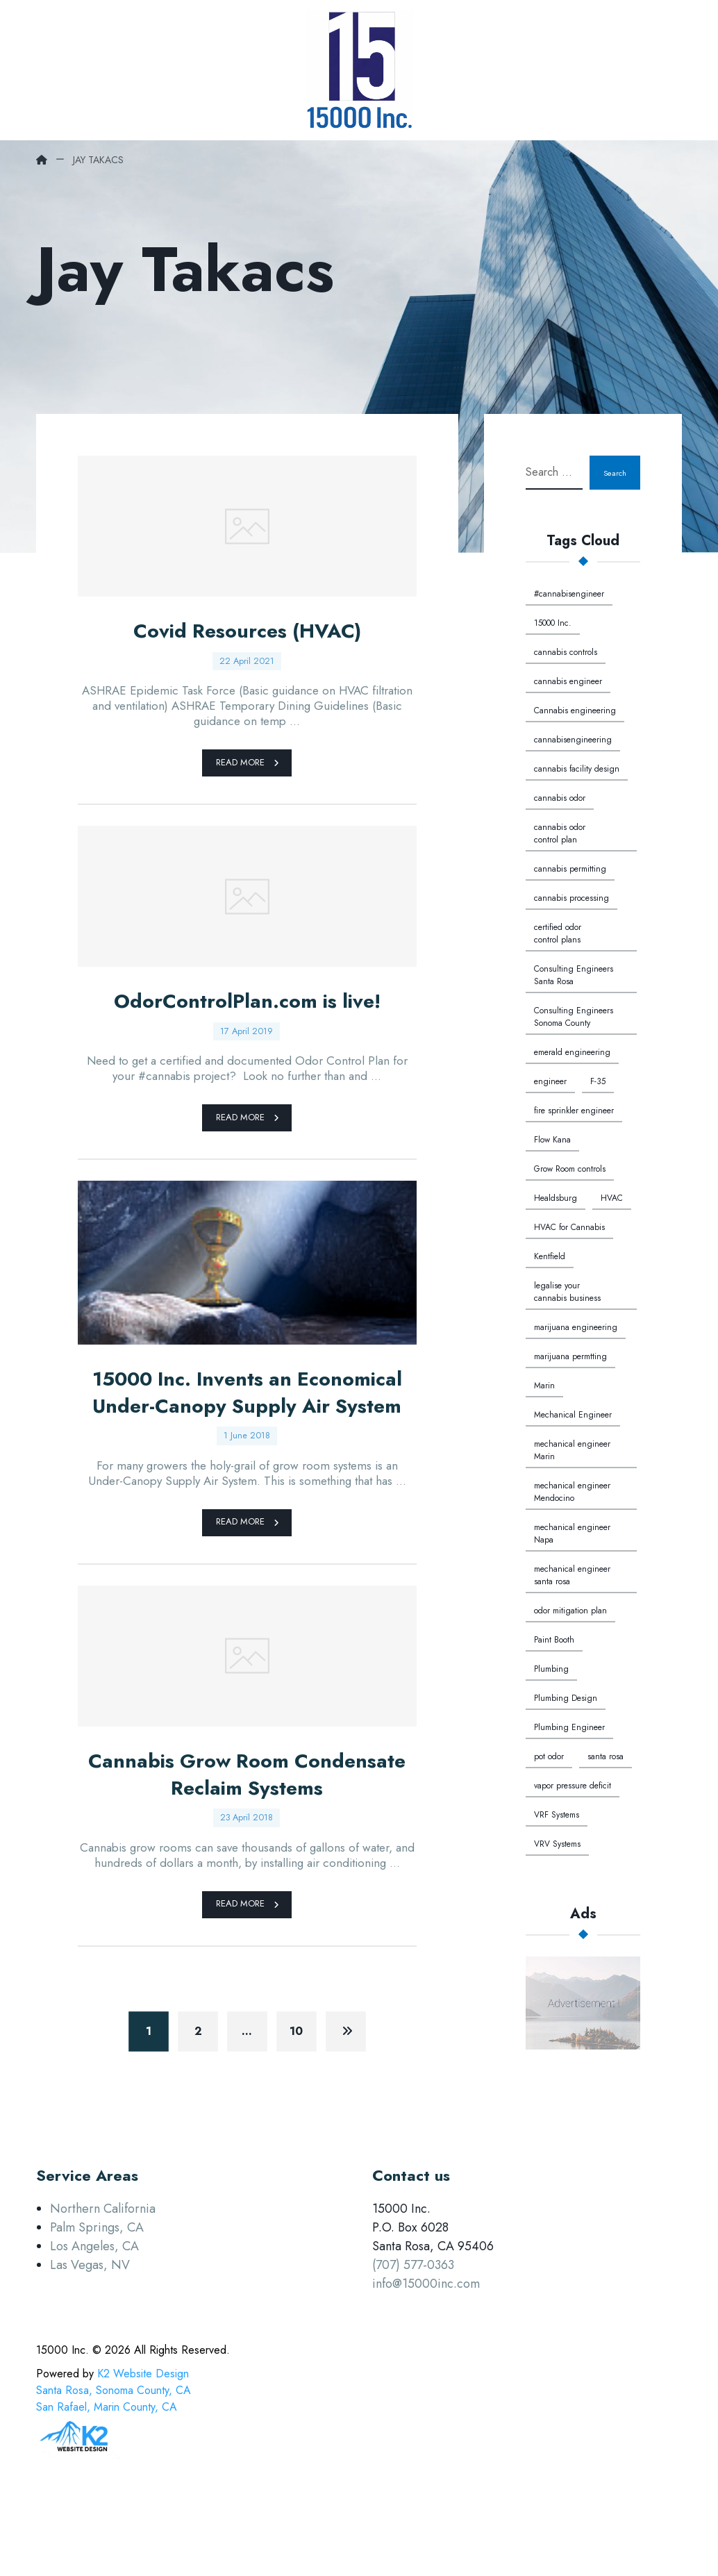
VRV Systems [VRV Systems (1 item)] (557, 1844)
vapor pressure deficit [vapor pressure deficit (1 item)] (572, 1785)
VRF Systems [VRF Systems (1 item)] (556, 1815)
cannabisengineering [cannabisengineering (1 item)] (573, 739)
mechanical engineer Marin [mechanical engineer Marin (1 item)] (572, 1450)
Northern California (103, 2281)
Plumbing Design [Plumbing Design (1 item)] (565, 1698)
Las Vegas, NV (90, 2338)
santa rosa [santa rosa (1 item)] (605, 1756)
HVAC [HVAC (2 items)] (612, 1198)
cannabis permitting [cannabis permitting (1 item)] (570, 869)
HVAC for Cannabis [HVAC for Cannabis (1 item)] (569, 1227)
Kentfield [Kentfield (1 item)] (549, 1256)
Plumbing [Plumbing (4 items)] (551, 1669)
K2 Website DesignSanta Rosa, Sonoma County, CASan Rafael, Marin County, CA (113, 2463)
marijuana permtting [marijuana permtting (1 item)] (570, 1356)
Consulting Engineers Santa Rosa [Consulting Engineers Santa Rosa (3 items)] (573, 975)
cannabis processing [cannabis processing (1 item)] (571, 898)
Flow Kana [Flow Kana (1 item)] (552, 1139)
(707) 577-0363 (413, 2338)
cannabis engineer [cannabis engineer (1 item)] (568, 681)
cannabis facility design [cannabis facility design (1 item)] (576, 769)
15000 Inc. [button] (62, 2423)
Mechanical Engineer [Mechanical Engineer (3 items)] (573, 1415)
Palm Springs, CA (97, 2300)
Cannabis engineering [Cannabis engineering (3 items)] (575, 710)
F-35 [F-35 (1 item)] (598, 1081)
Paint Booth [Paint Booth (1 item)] (554, 1640)
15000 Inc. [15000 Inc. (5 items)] (552, 623)
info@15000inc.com (426, 2357)
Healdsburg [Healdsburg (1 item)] (555, 1198)
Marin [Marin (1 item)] (544, 1385)
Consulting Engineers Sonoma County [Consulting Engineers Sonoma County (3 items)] (573, 1016)
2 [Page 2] (197, 2103)
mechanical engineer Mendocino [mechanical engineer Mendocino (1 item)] (572, 1491)
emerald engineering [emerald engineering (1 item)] (572, 1052)
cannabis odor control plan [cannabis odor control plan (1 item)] (559, 833)
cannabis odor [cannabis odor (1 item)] (559, 798)
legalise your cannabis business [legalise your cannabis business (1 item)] (567, 1291)
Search (610, 473)
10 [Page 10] (296, 2103)
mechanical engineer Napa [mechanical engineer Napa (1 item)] (572, 1533)
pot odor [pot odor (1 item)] (549, 1756)
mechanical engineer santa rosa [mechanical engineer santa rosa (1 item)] (572, 1575)
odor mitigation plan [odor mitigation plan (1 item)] (570, 1610)
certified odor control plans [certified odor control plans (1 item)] (557, 933)
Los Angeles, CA (94, 2319)
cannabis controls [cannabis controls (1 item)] (565, 652)
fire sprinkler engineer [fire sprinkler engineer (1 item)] (574, 1110)
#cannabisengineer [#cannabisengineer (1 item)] (569, 594)
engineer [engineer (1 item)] (550, 1081)
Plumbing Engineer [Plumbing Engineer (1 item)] (569, 1727)
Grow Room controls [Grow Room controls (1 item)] (570, 1169)
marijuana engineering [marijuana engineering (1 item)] (575, 1327)
